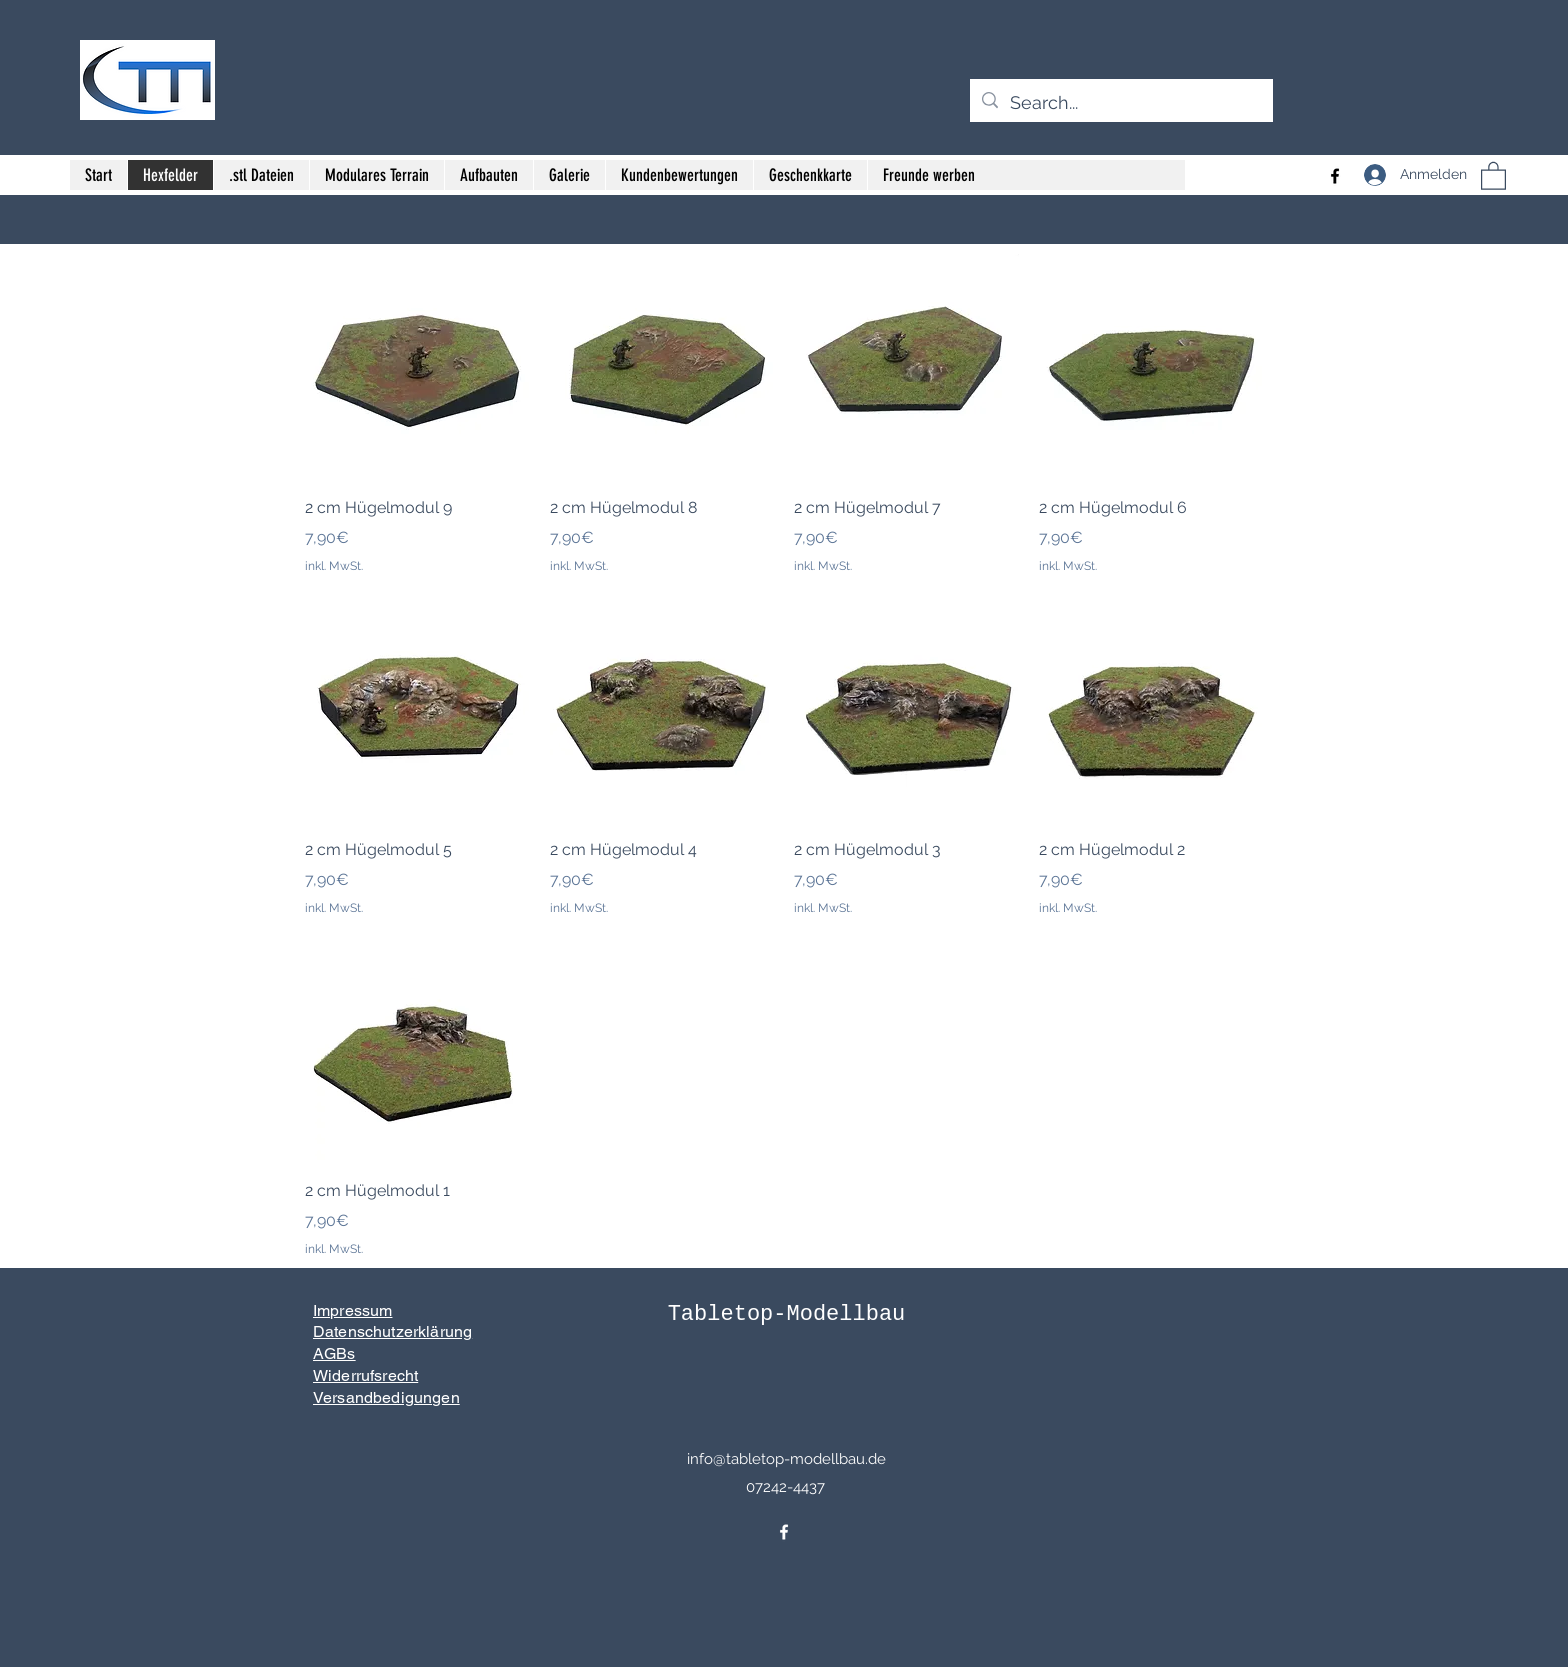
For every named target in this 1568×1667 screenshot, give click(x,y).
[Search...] (1120, 103)
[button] (1493, 175)
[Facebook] (1335, 176)
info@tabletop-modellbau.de (786, 1459)
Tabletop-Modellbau (787, 1314)
